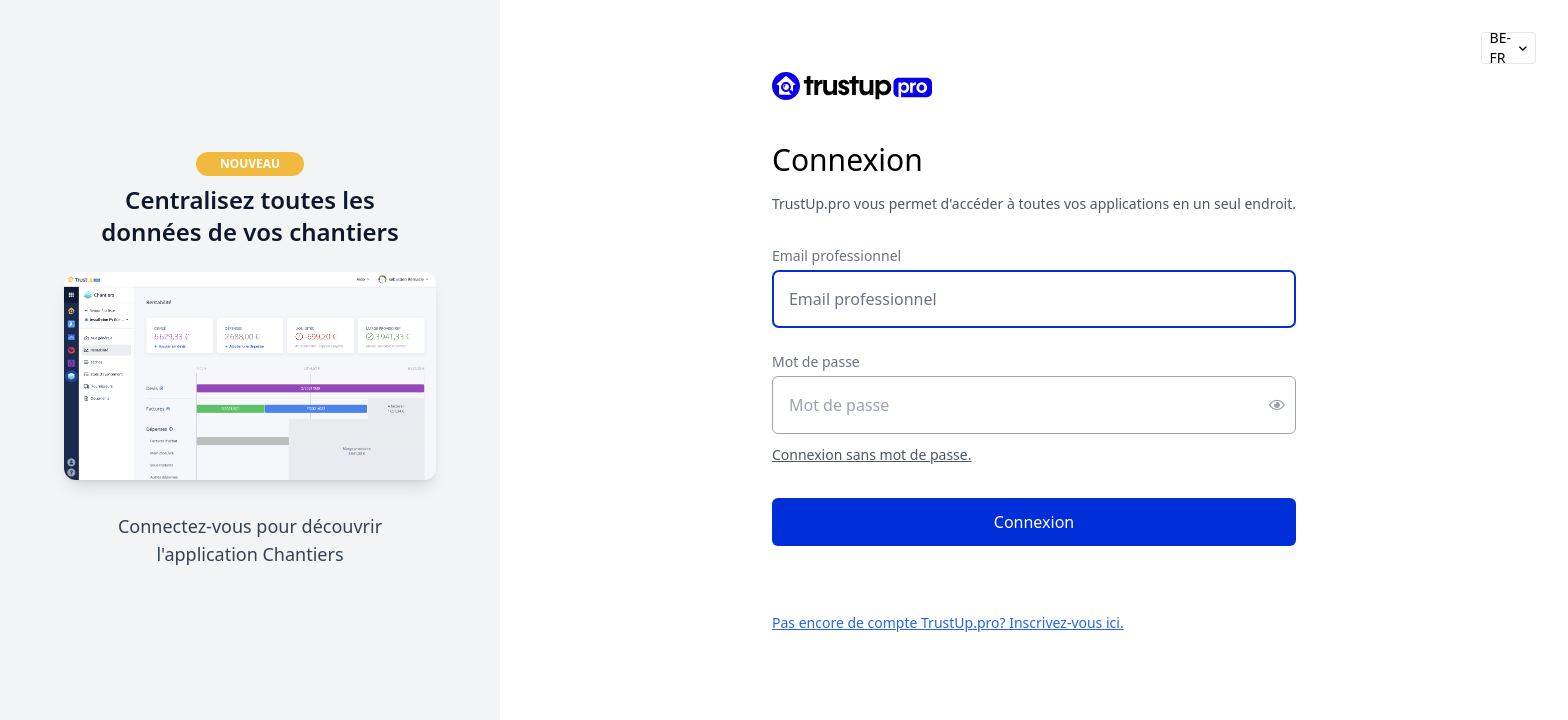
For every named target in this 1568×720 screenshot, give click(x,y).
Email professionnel (836, 255)
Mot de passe (816, 361)
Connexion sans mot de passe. (872, 454)
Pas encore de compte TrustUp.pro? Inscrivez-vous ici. (948, 622)
